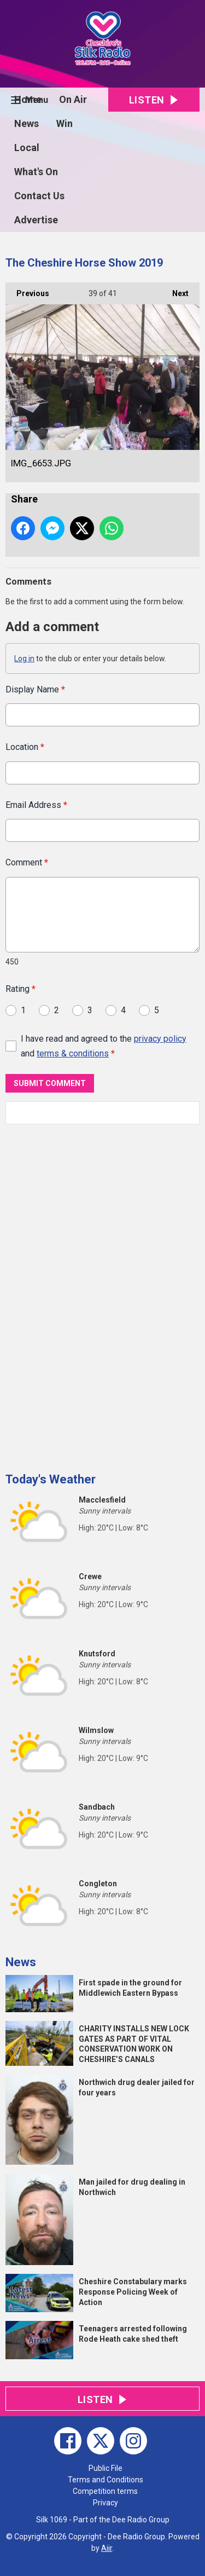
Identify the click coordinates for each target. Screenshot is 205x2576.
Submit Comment (50, 1083)
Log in (24, 658)
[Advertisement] (87, 1294)
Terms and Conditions (105, 2479)
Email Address (36, 805)
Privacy (105, 2502)
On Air (73, 99)
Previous (27, 290)
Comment (26, 862)
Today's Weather (50, 1479)
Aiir (106, 2548)
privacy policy (160, 1038)
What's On (36, 171)
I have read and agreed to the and (103, 1045)
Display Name (35, 689)
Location (24, 747)
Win (64, 123)
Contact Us (39, 195)
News (26, 123)
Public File (105, 2468)
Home (28, 99)
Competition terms (105, 2491)
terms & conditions (73, 1053)
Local (26, 147)
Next (175, 290)
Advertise (36, 220)
